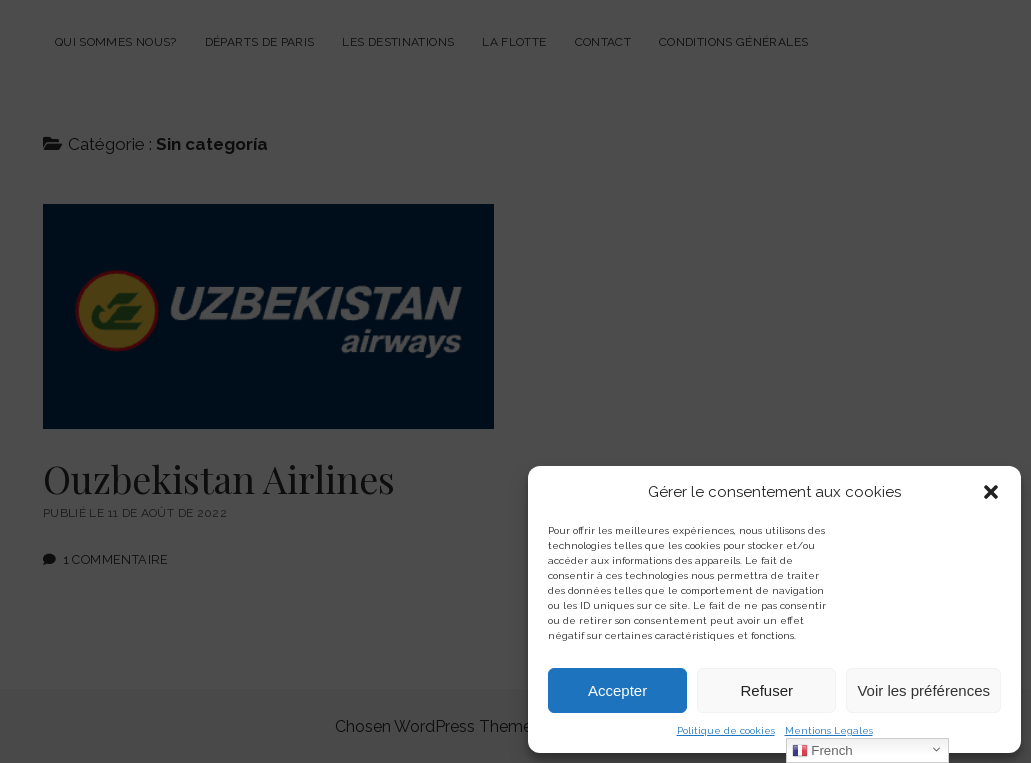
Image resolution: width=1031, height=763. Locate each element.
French (822, 751)
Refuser (767, 690)
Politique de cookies (726, 730)
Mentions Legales (829, 730)
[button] (991, 492)
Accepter (617, 690)
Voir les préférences (923, 690)
